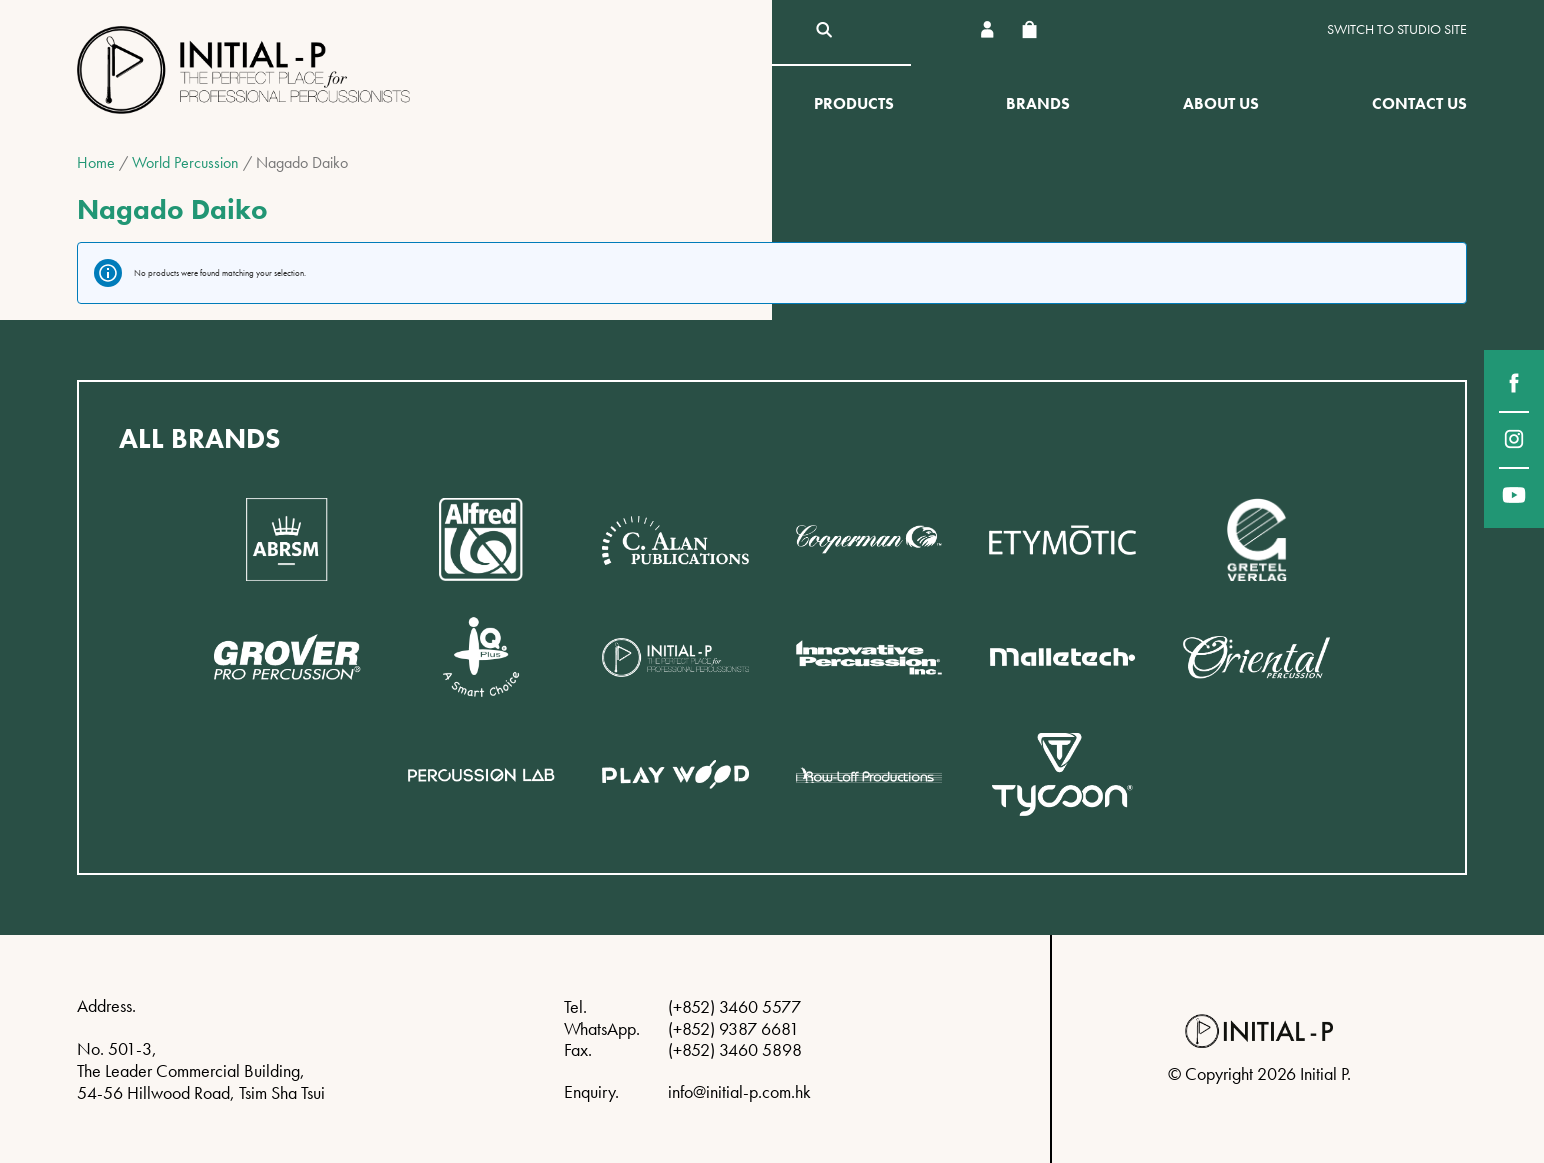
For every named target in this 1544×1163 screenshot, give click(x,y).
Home (96, 162)
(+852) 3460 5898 (735, 1049)
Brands (1038, 103)
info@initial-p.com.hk (739, 1091)
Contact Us (1419, 103)
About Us (1221, 103)
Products (854, 103)
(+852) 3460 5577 (734, 1006)
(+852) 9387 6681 (733, 1028)
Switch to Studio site (1397, 29)
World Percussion (185, 162)
